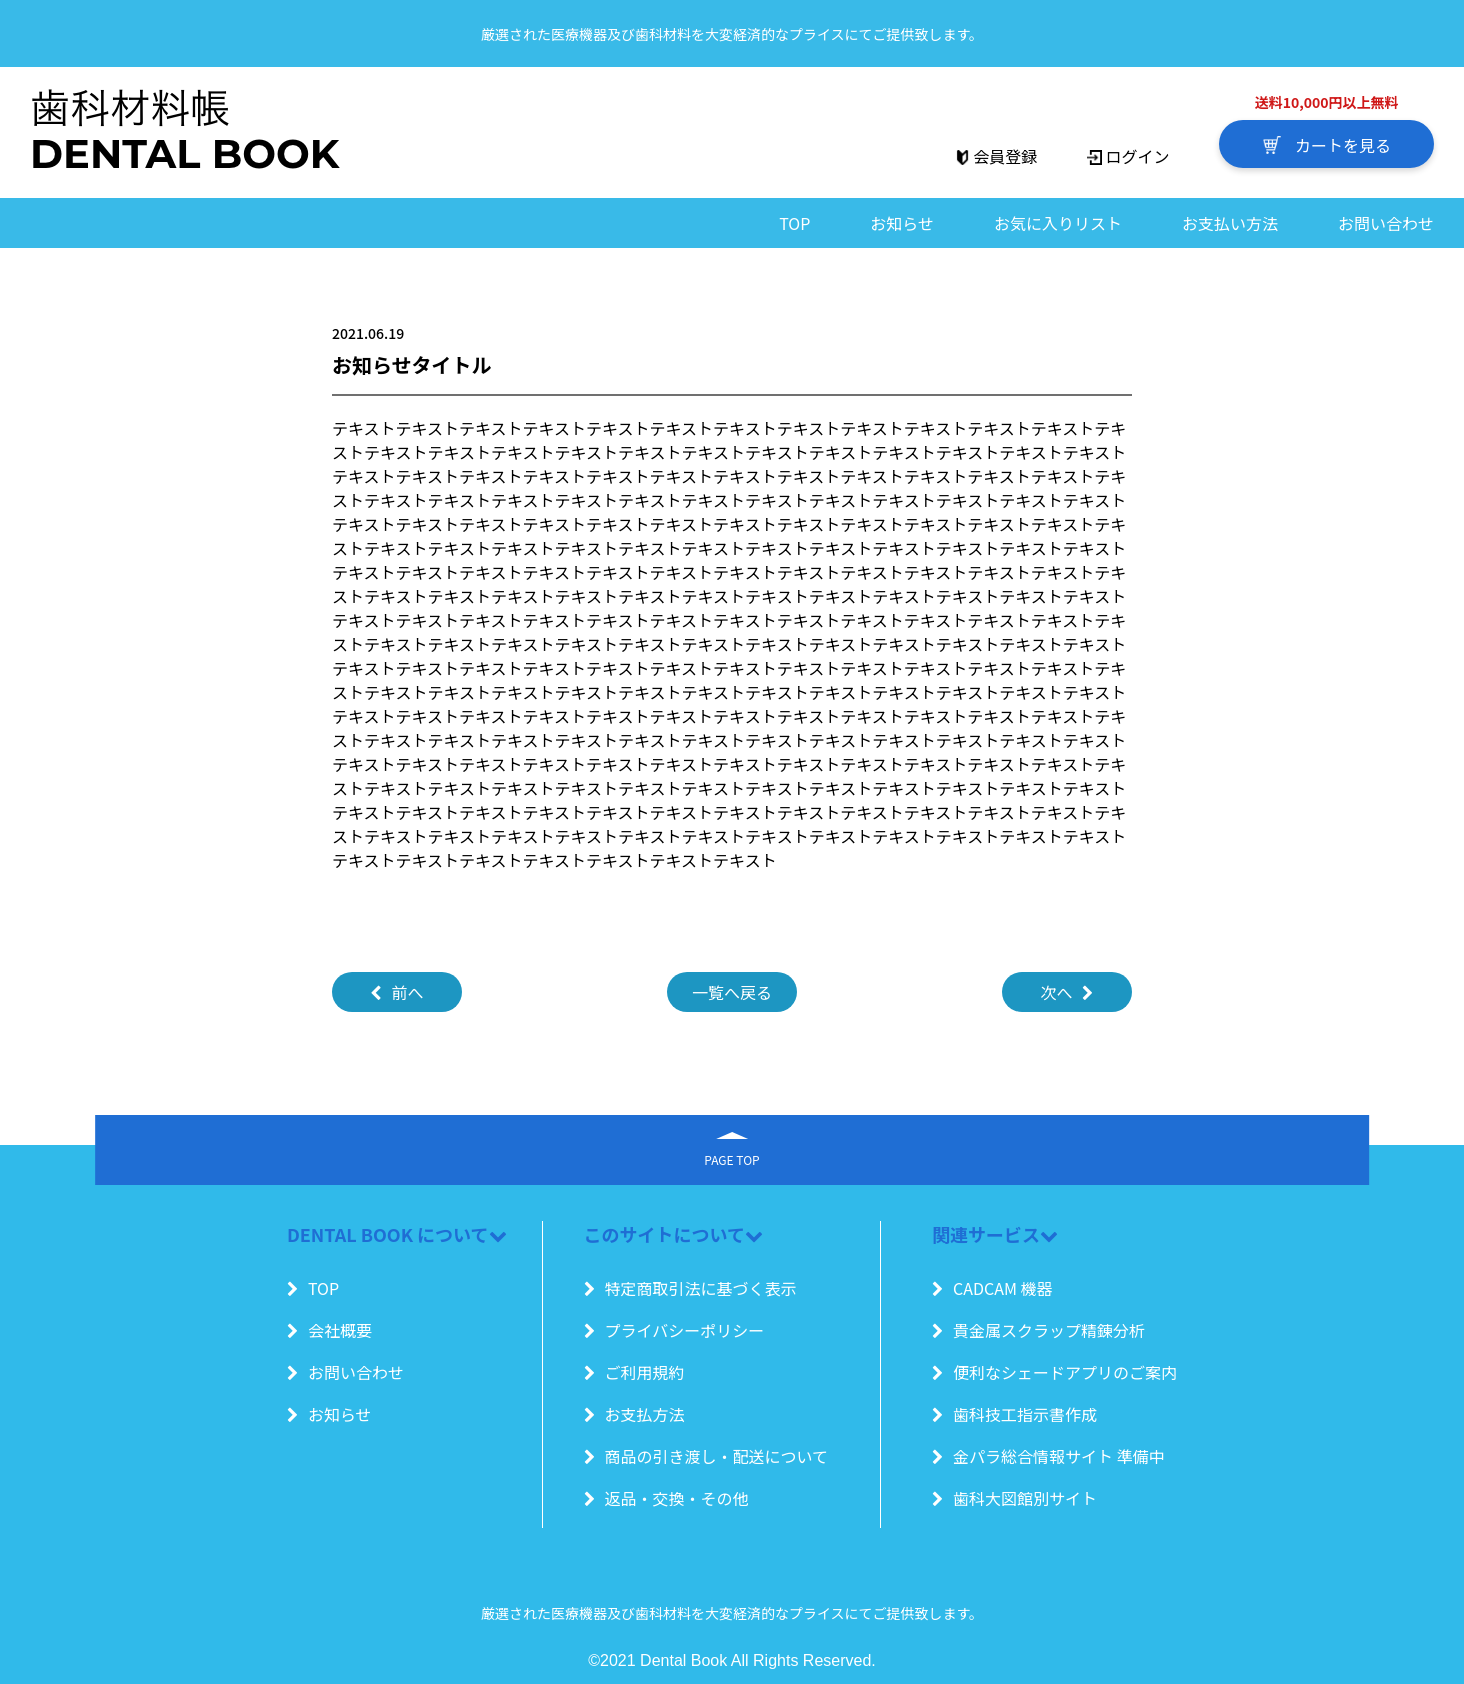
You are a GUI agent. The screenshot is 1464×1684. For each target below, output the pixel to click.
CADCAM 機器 (992, 1288)
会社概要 (329, 1330)
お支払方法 (634, 1414)
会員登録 (996, 156)
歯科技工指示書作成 (1014, 1414)
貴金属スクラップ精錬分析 (1038, 1330)
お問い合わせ (1386, 223)
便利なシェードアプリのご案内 (1054, 1372)
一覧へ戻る (732, 992)
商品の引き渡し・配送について (706, 1456)
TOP (794, 223)
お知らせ (902, 223)
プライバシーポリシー (674, 1330)
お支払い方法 (1230, 223)
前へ (396, 992)
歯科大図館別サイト (1014, 1498)
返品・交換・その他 (666, 1498)
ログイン (1128, 156)
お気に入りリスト (1058, 223)
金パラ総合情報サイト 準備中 (1048, 1456)
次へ (1066, 992)
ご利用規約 (634, 1372)
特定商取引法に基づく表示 (690, 1288)
